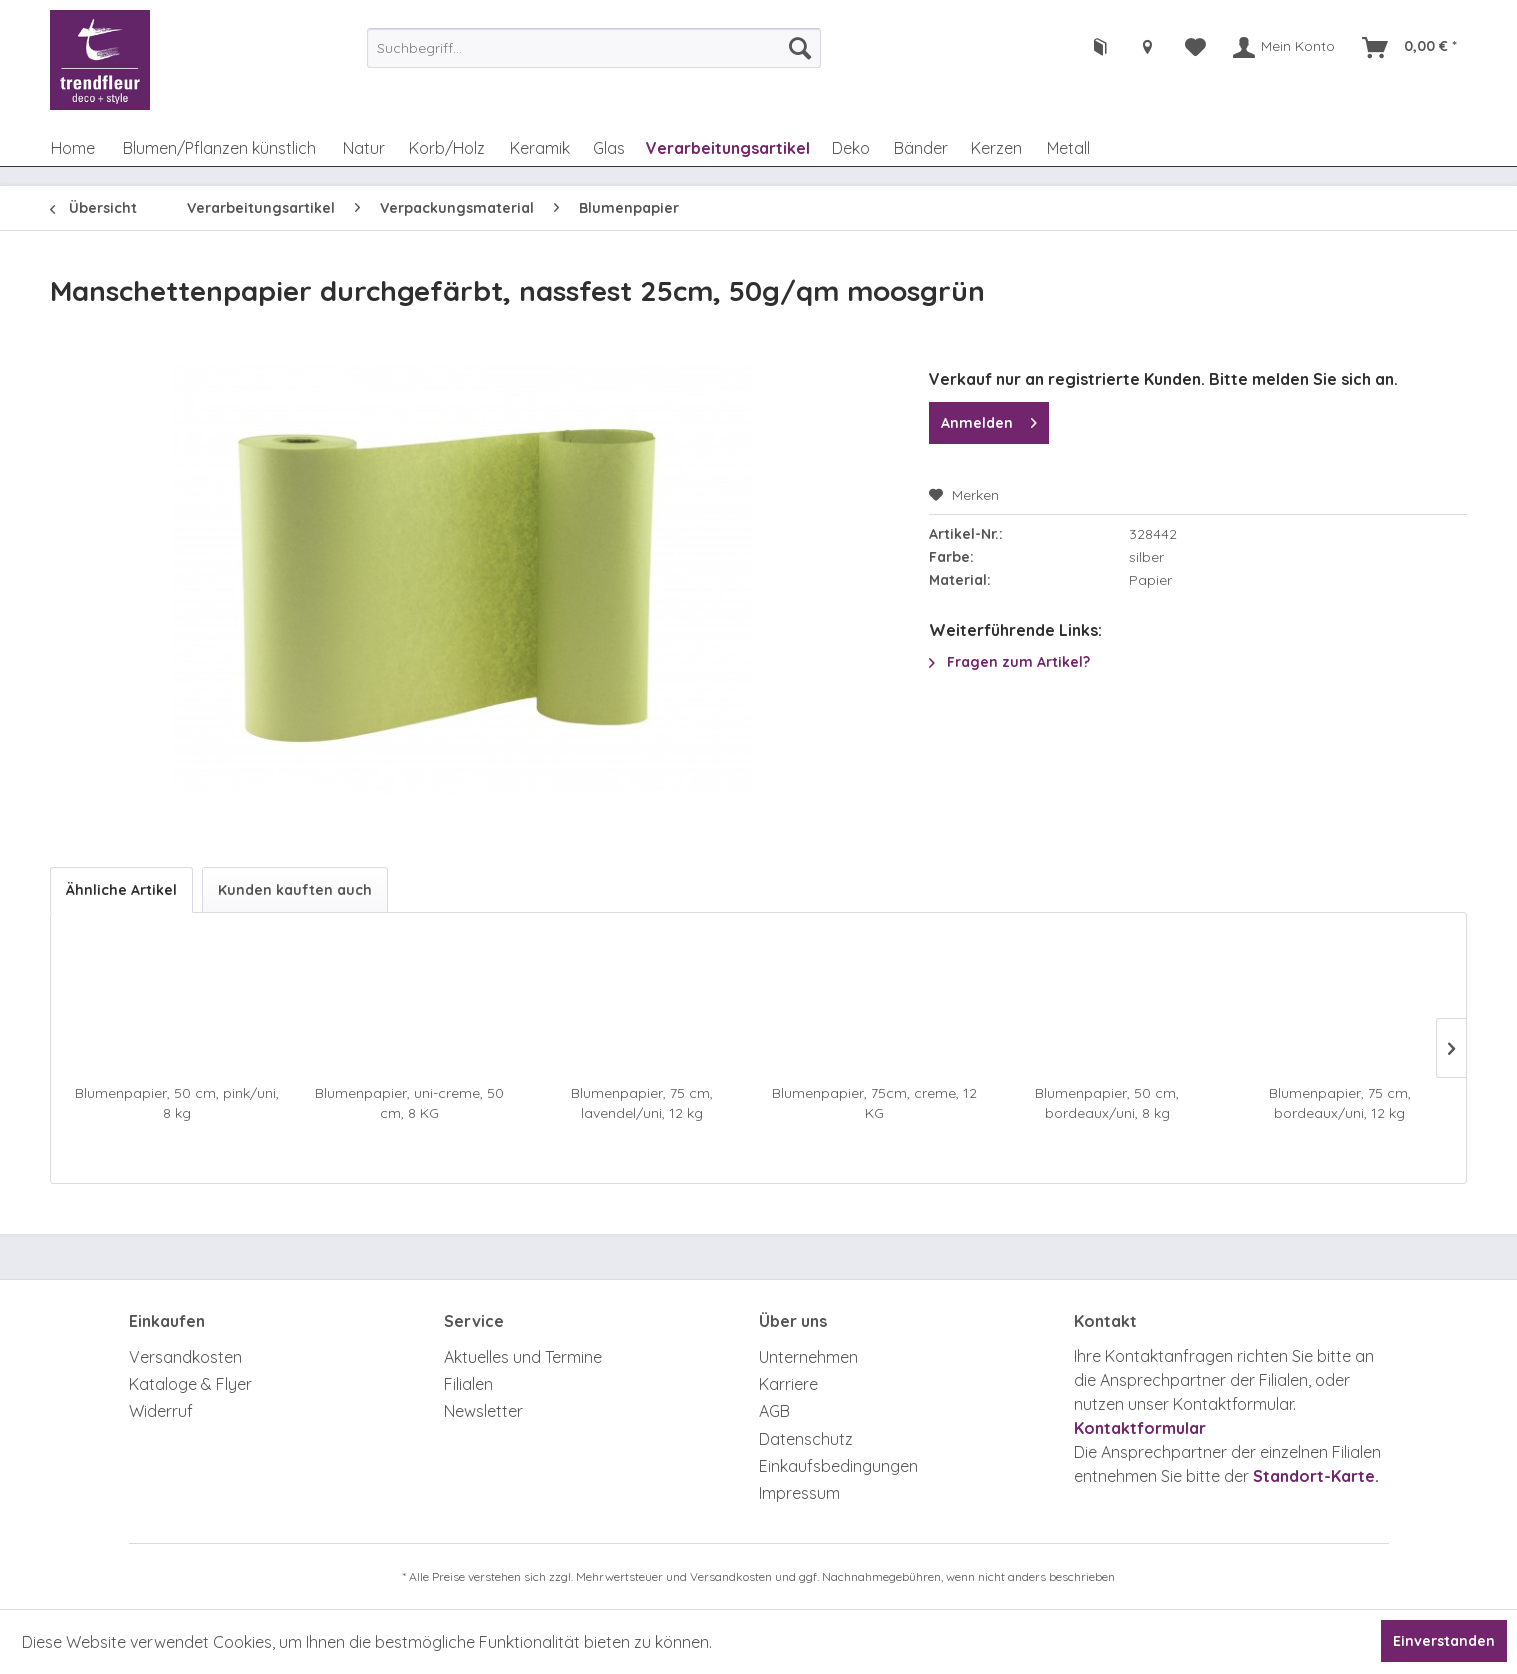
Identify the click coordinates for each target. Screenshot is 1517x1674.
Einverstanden (1444, 1641)
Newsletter (483, 1411)
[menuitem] (593, 48)
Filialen (468, 1384)
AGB (774, 1411)
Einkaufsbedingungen (838, 1466)
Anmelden (989, 419)
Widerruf (161, 1411)
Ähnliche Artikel (121, 890)
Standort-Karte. (1316, 1476)
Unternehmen (808, 1357)
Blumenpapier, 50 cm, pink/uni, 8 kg (177, 1103)
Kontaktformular (1140, 1428)
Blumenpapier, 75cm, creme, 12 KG (874, 1103)
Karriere (788, 1384)
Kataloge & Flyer (190, 1384)
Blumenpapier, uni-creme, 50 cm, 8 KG (409, 1103)
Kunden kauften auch (295, 890)
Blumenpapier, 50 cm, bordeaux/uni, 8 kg (1107, 1103)
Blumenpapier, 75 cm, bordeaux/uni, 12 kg (1340, 1103)
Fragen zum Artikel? (1009, 662)
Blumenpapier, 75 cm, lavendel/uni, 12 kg (642, 1103)
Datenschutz (806, 1439)
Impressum (799, 1493)
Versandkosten (185, 1357)
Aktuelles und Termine (523, 1357)
